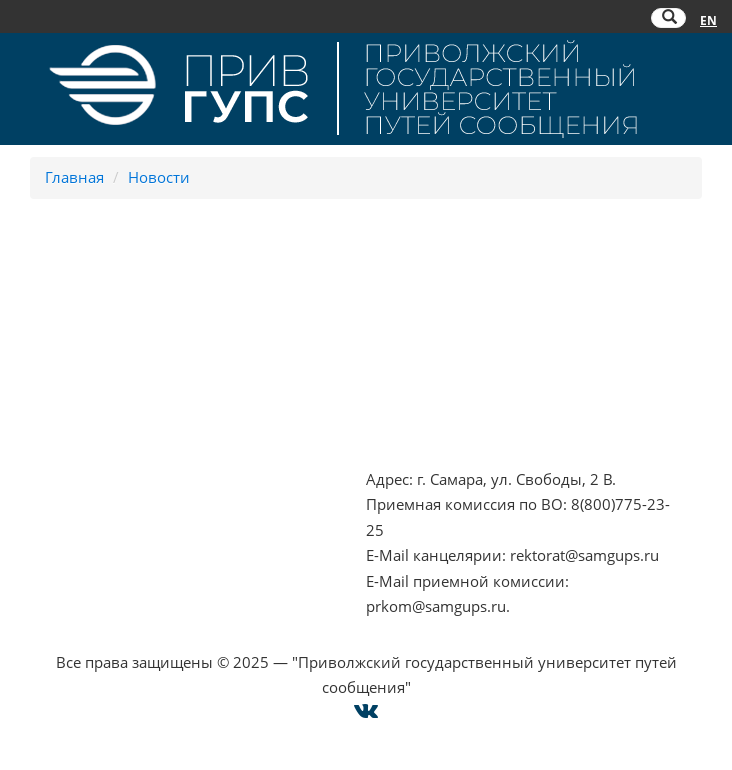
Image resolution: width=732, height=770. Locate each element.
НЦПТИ (41, 311)
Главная (74, 177)
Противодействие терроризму (126, 336)
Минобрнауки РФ (80, 387)
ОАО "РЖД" (407, 362)
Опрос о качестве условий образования (161, 504)
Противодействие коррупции (123, 362)
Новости (159, 177)
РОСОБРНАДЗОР (426, 336)
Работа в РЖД (64, 438)
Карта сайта (57, 555)
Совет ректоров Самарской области (496, 413)
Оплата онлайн (71, 530)
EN (708, 20)
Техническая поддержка (102, 581)
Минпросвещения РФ (94, 413)
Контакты (50, 479)
